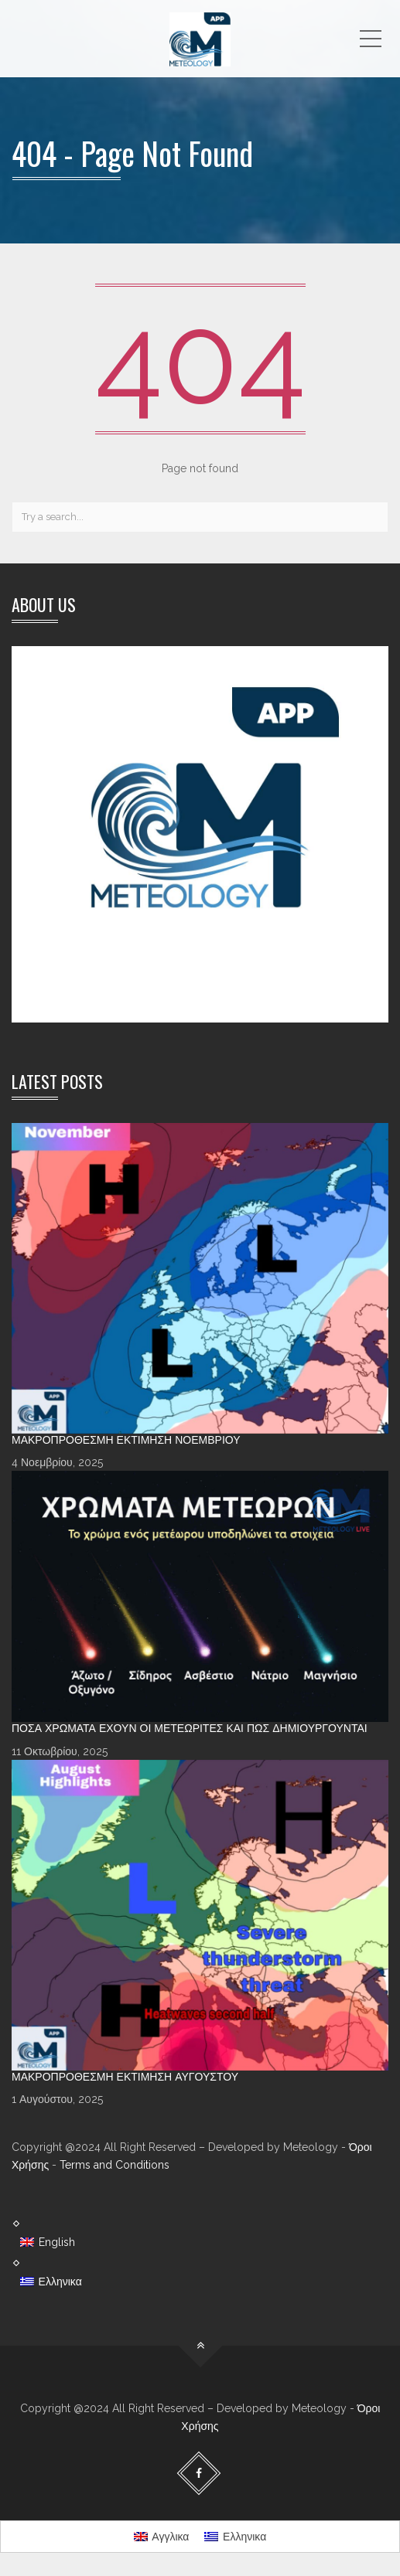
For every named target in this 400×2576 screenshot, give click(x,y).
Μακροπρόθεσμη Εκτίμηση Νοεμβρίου (126, 1440)
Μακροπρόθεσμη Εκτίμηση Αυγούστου (125, 2077)
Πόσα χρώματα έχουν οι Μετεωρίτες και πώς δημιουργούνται (190, 1728)
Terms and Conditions (114, 2165)
